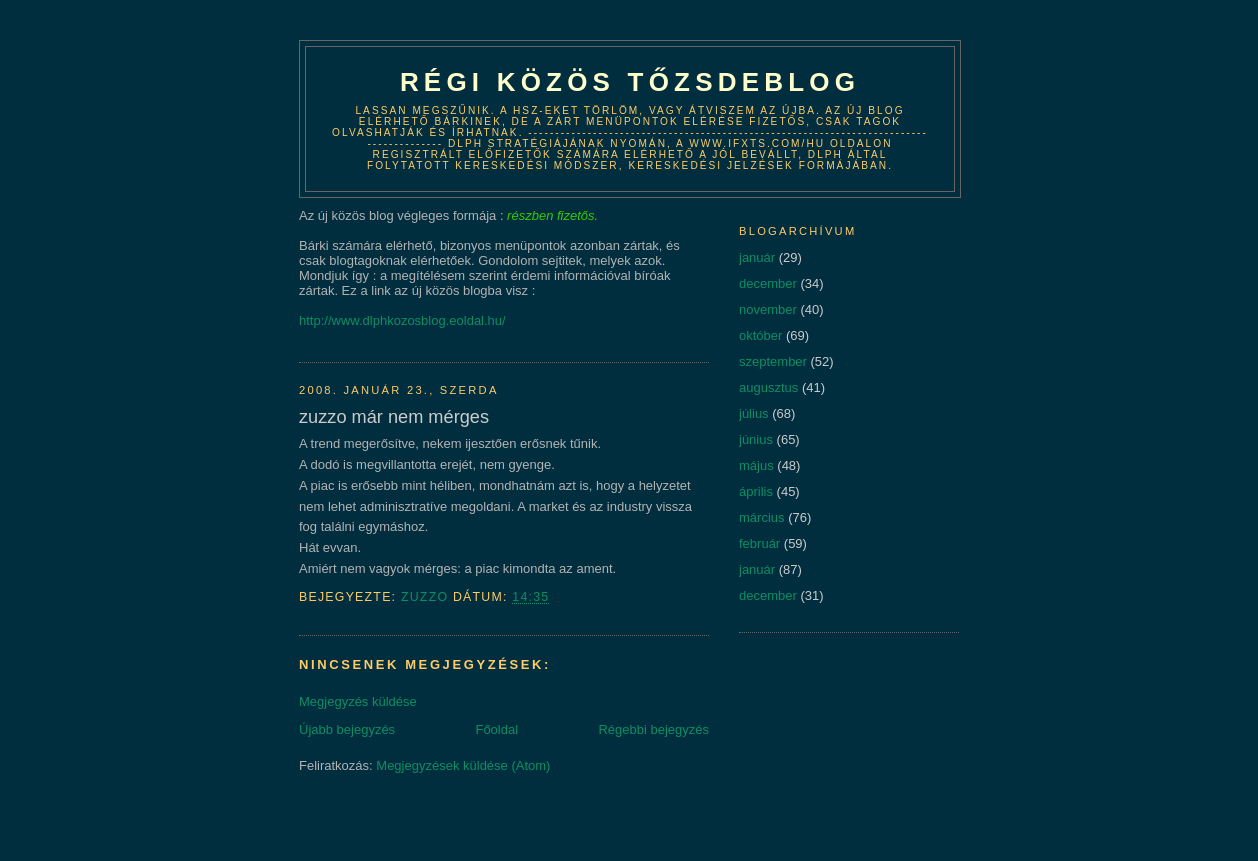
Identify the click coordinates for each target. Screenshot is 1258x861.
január (757, 257)
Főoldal (496, 729)
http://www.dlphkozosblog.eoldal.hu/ (402, 320)
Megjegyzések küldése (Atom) (463, 765)
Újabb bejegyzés (347, 729)
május (756, 465)
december (768, 283)
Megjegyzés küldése (358, 701)
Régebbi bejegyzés (653, 729)
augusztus (768, 387)
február (759, 543)
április (756, 491)
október (760, 335)
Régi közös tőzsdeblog (630, 82)
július (754, 413)
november (768, 309)
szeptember (773, 361)
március (762, 517)
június (756, 439)
